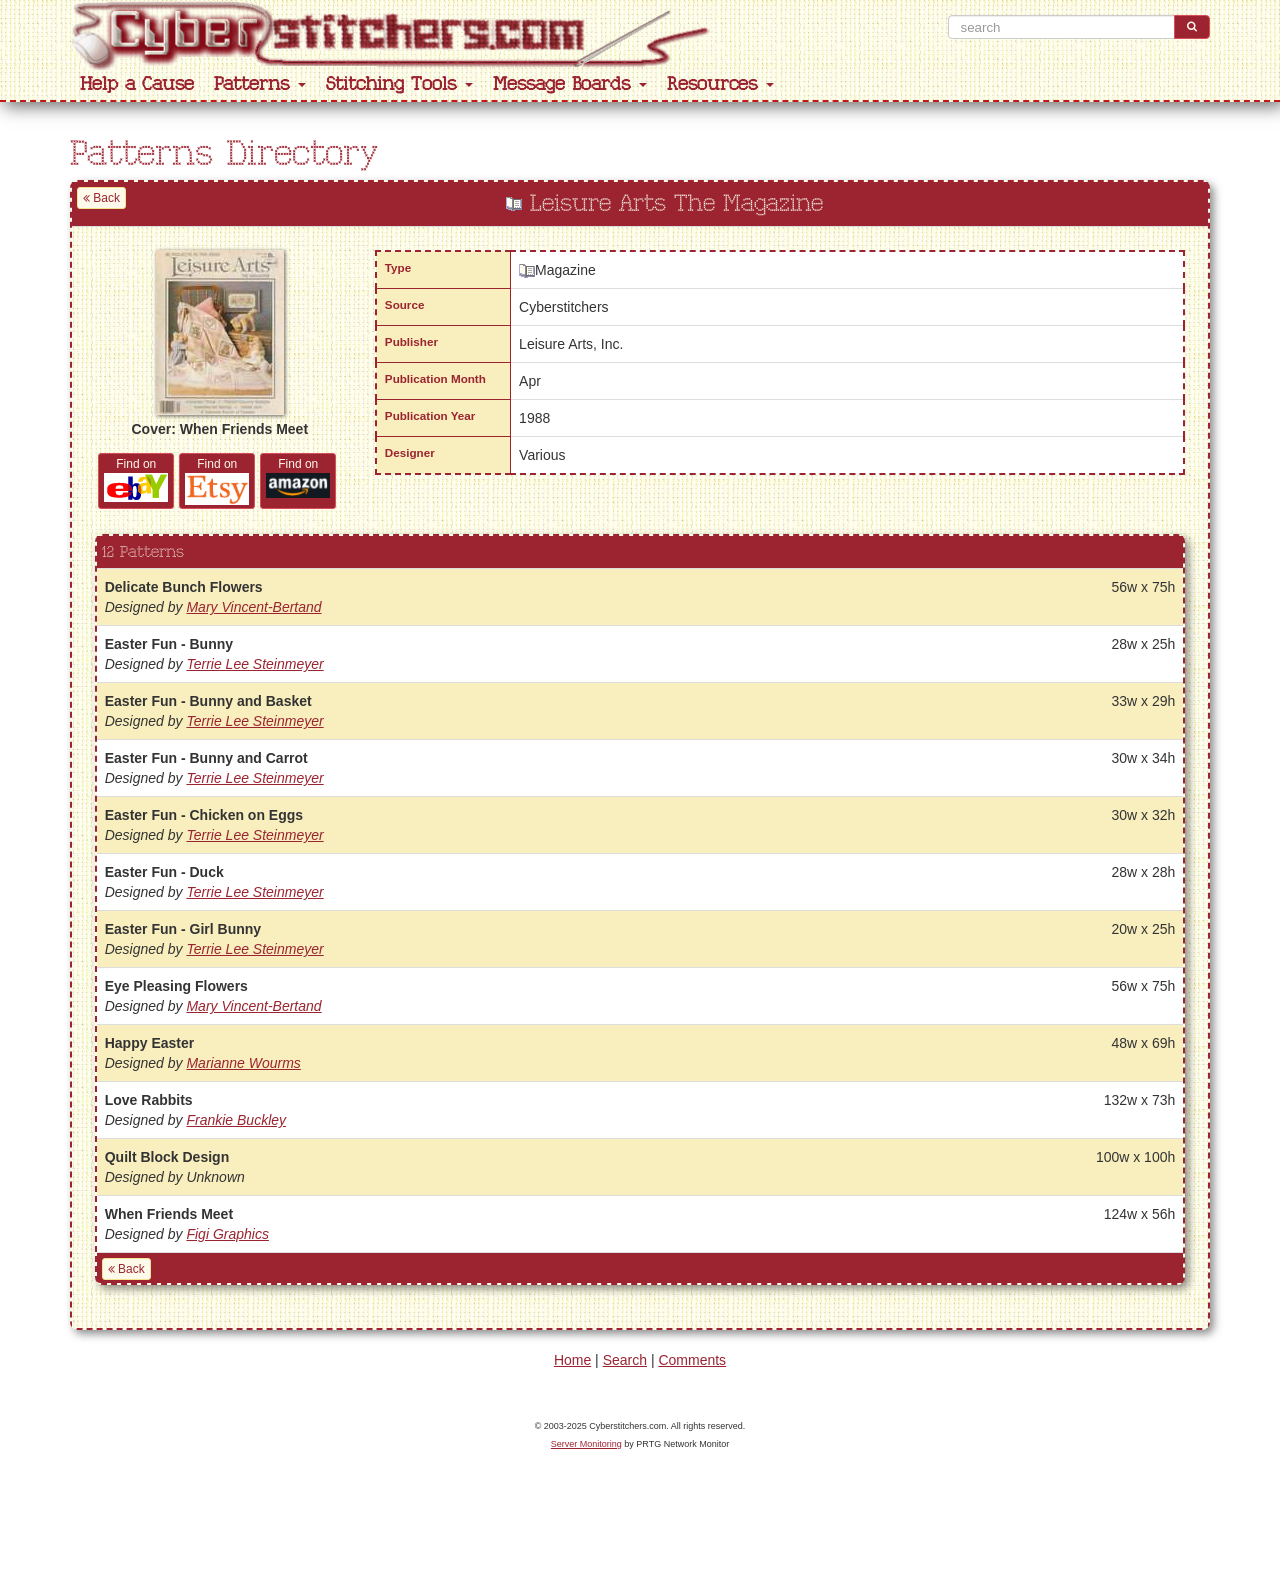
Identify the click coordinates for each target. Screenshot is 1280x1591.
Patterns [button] (260, 84)
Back (101, 198)
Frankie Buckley (236, 1120)
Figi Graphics (227, 1234)
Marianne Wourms (243, 1063)
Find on (136, 479)
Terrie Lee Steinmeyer (254, 664)
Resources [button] (720, 84)
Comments (692, 1360)
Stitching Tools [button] (399, 84)
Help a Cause (137, 84)
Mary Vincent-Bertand (253, 607)
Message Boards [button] (570, 84)
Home (572, 1360)
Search (625, 1360)
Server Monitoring (586, 1444)
